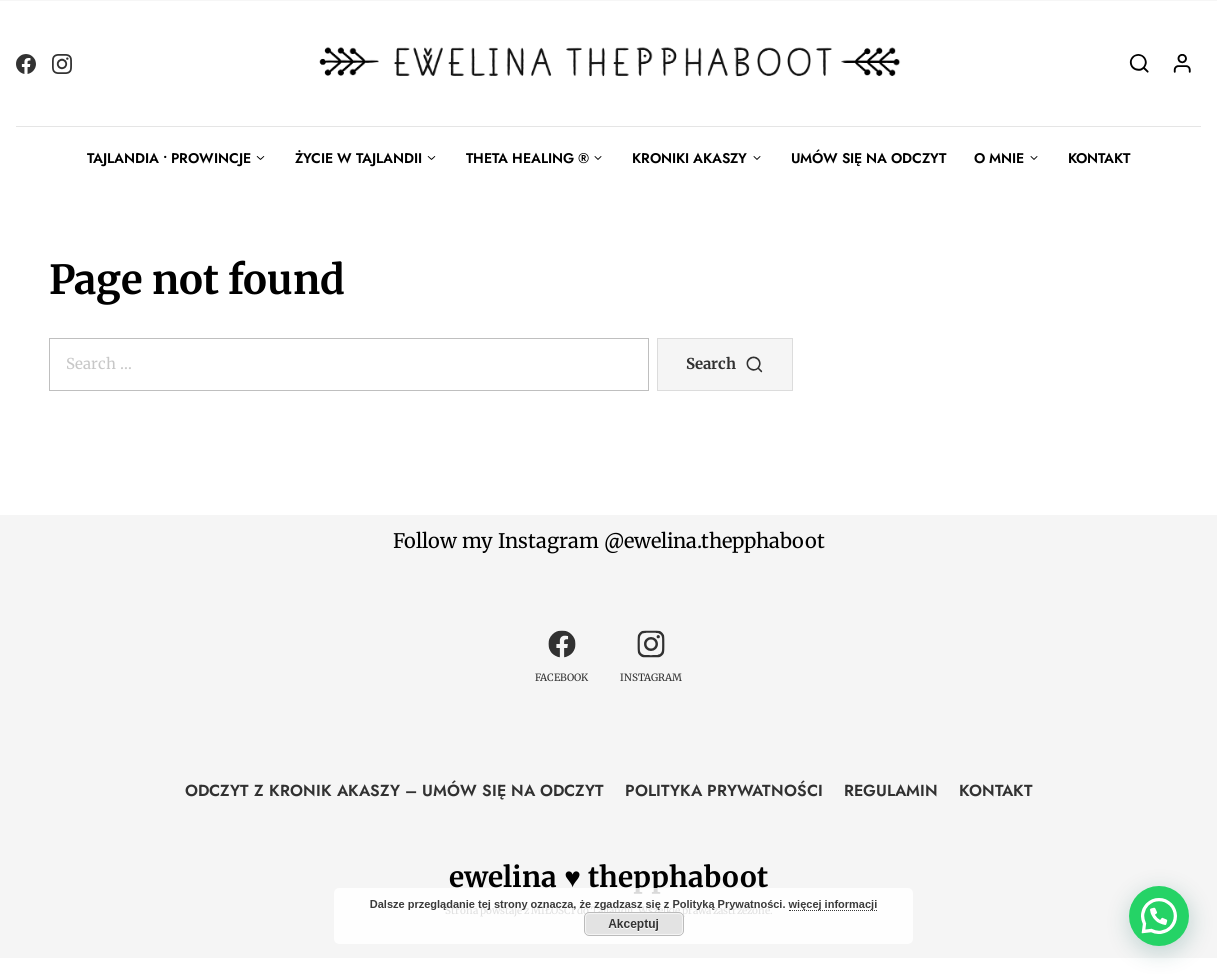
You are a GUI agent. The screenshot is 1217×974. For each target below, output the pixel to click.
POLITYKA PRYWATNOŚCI (724, 790)
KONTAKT (1099, 158)
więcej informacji (833, 904)
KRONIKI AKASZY (689, 158)
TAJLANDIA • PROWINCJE (169, 158)
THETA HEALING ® (527, 158)
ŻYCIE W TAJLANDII (358, 158)
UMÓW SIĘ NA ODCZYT (868, 158)
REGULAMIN (891, 790)
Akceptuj (633, 924)
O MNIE (999, 158)
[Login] (1182, 62)
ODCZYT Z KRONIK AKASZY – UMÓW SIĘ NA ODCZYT (394, 790)
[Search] (1139, 62)
